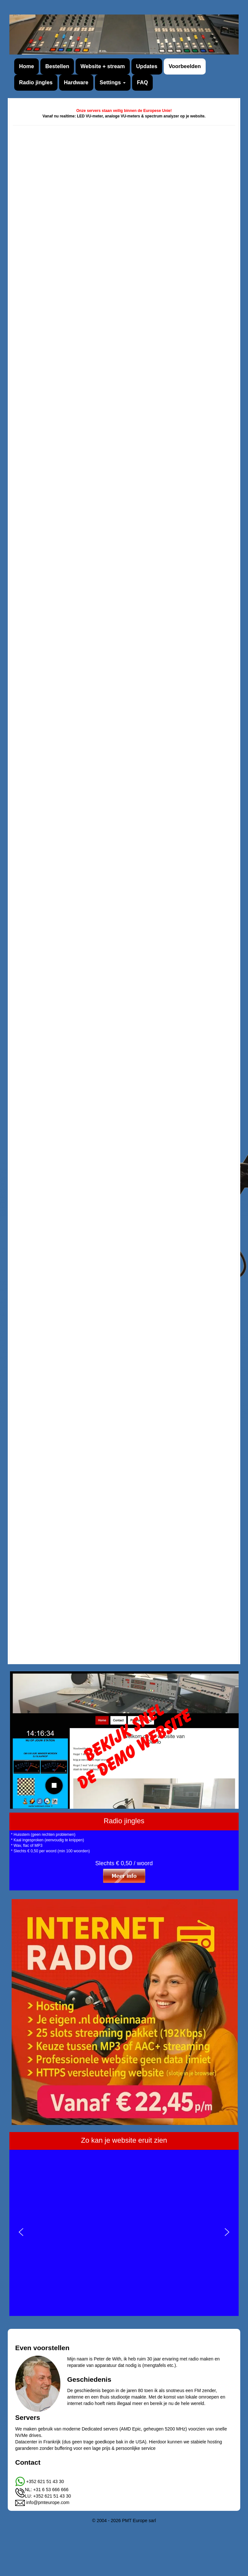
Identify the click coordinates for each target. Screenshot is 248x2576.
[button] (21, 2274)
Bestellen (57, 66)
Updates (147, 66)
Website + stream (102, 66)
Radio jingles (36, 82)
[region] (124, 2275)
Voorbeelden (185, 66)
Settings (113, 82)
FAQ (142, 82)
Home (26, 66)
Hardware (76, 82)
